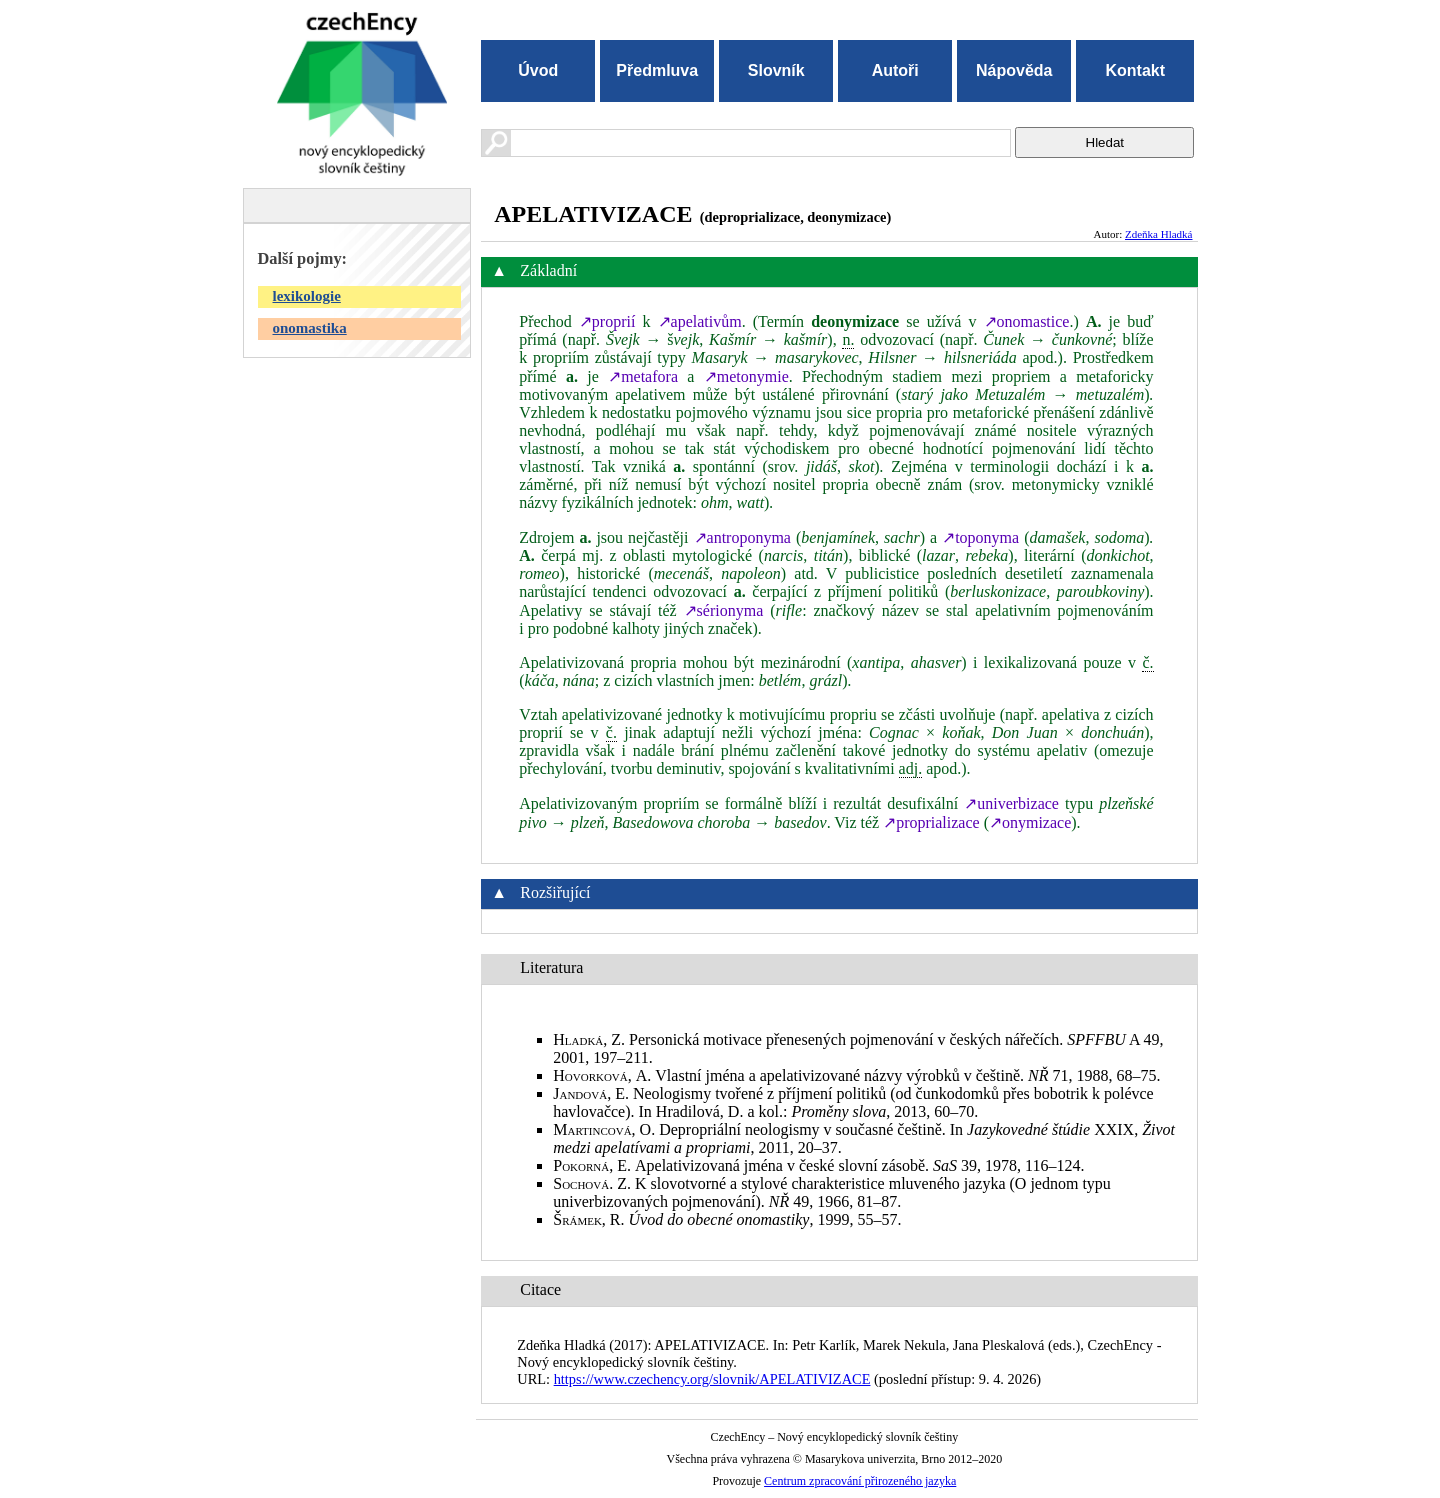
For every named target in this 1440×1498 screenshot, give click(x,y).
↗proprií (607, 321)
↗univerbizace (1011, 803)
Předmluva (657, 70)
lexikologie (307, 296)
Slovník (776, 70)
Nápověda (1014, 70)
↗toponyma (980, 537)
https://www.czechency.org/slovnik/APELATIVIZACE (712, 1379)
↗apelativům (700, 321)
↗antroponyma (742, 537)
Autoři (895, 70)
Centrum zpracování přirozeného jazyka (860, 1481)
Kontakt (1135, 70)
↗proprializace (931, 822)
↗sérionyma (724, 610)
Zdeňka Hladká (1159, 234)
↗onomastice (1027, 321)
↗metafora (643, 376)
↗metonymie (746, 376)
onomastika (310, 328)
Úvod (538, 70)
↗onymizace (1030, 822)
